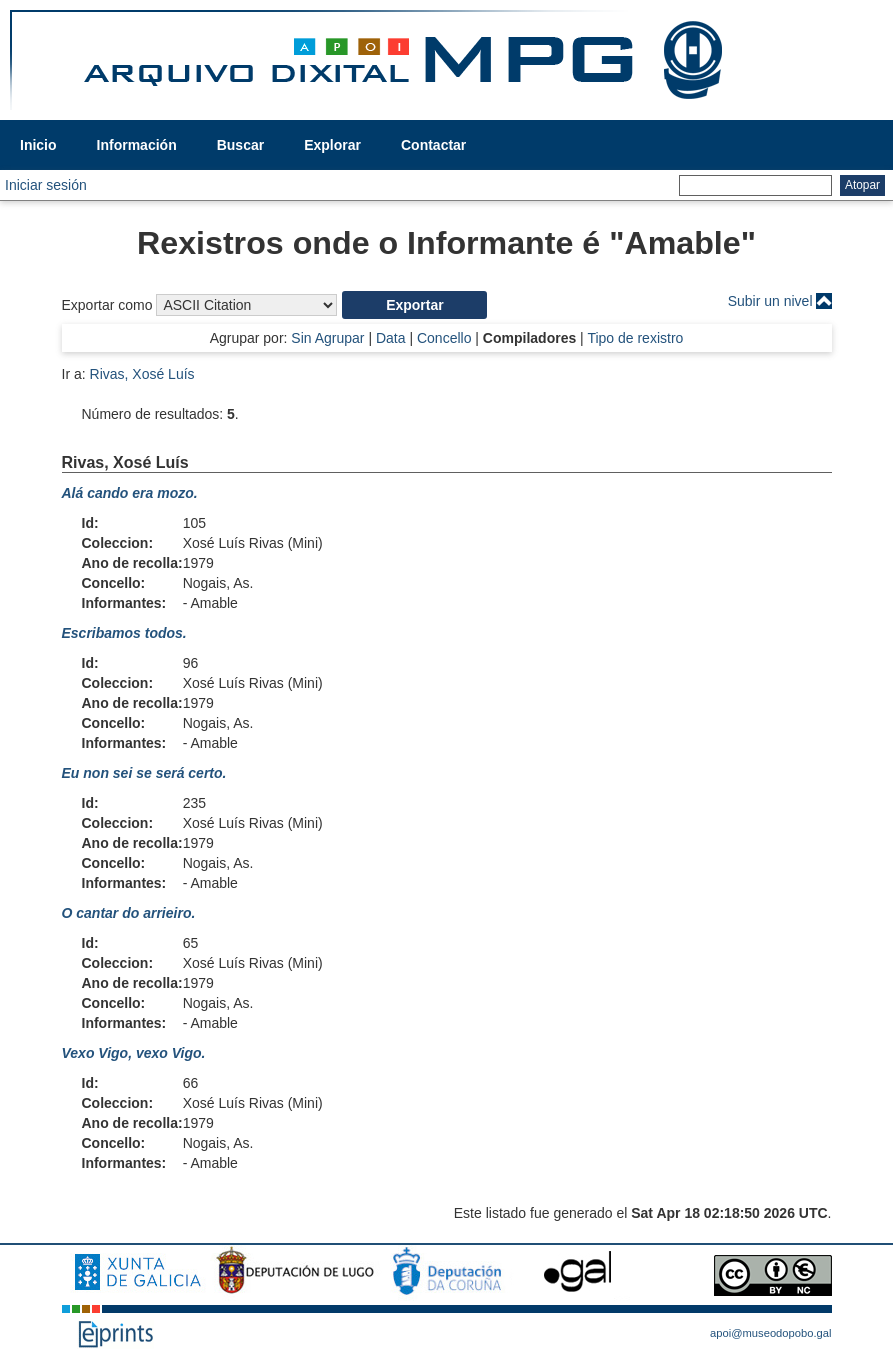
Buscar (240, 145)
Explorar (332, 145)
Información (137, 145)
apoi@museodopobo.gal (770, 1333)
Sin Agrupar (327, 338)
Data (391, 338)
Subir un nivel (770, 301)
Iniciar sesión (46, 185)
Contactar (433, 145)
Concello (444, 338)
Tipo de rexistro (635, 338)
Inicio (38, 145)
